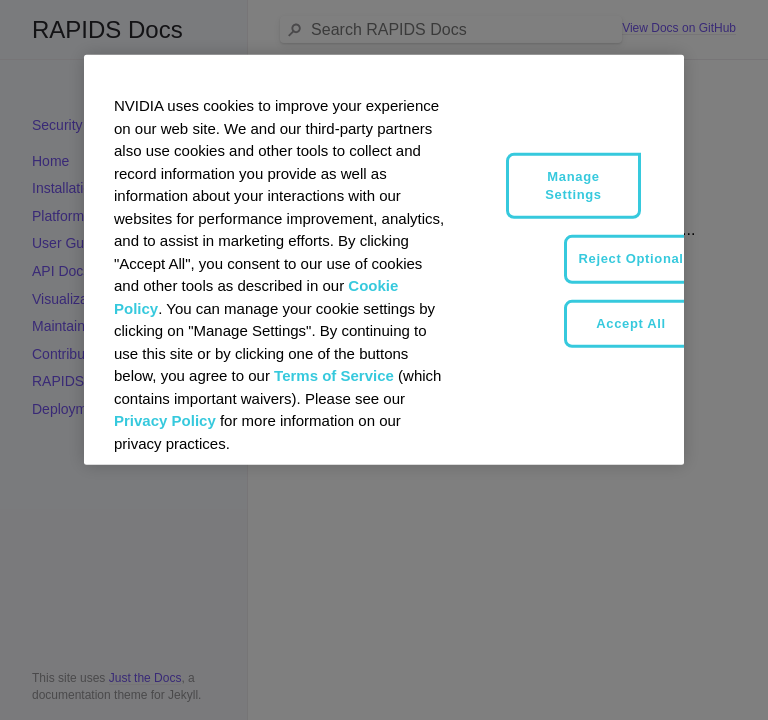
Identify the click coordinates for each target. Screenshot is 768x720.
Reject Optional (631, 258)
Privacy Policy (165, 420)
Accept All (631, 322)
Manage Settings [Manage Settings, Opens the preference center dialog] (573, 185)
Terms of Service (334, 375)
